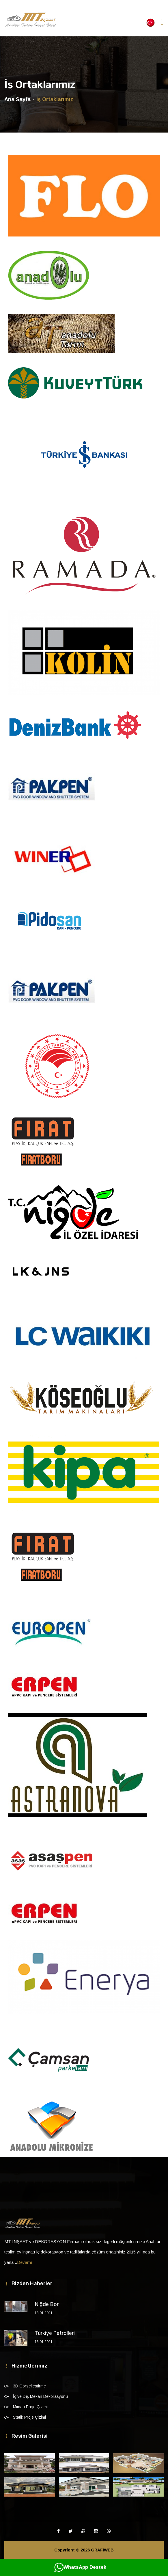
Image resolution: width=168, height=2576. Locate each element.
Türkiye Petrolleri (55, 2333)
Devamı (24, 2262)
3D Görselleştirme (29, 2386)
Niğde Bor (47, 2304)
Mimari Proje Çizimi (30, 2406)
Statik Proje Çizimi (29, 2417)
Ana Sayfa (17, 99)
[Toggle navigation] (162, 22)
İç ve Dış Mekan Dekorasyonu (40, 2396)
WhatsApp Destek (80, 2567)
